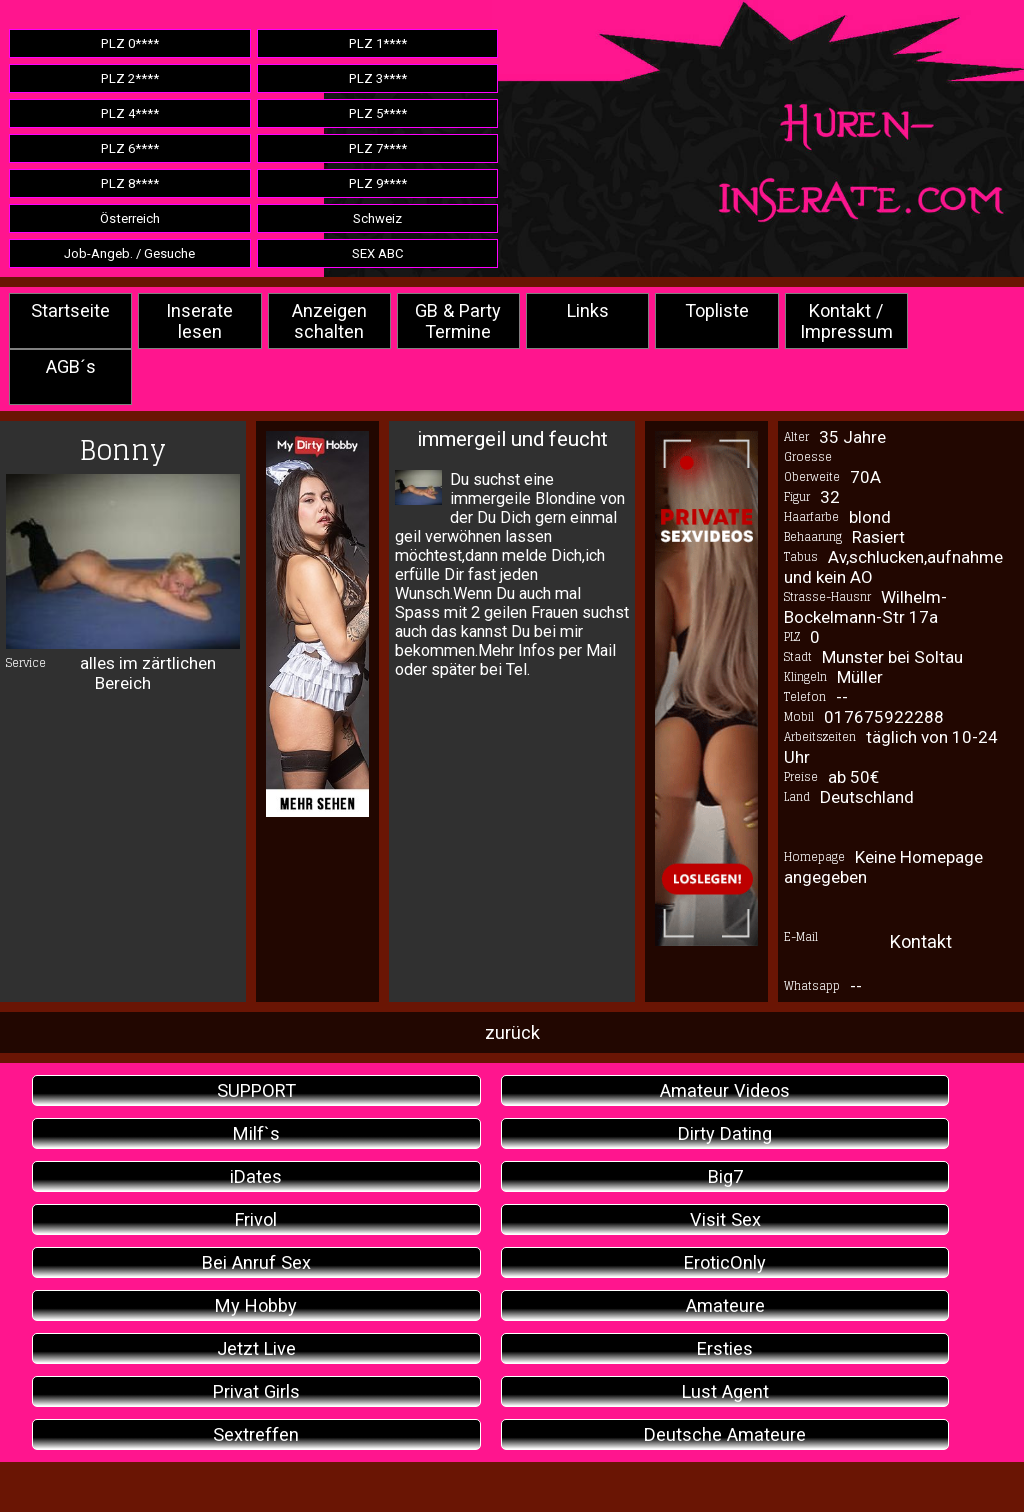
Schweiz (377, 218)
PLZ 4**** (130, 113)
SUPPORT (256, 1090)
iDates (256, 1176)
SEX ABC (378, 253)
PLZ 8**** (130, 183)
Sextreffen (256, 1434)
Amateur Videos (725, 1090)
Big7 (725, 1176)
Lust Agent (725, 1391)
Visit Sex (725, 1219)
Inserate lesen (199, 321)
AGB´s (71, 366)
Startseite (70, 310)
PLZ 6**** (130, 148)
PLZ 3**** (378, 78)
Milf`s (256, 1133)
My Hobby (256, 1305)
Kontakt (921, 941)
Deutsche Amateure (725, 1434)
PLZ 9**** (378, 183)
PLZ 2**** (130, 78)
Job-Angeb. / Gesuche (129, 253)
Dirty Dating (725, 1133)
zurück (512, 1032)
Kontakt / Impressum (846, 321)
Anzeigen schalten (329, 321)
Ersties (725, 1348)
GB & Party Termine (458, 321)
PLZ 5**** (378, 113)
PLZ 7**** (378, 148)
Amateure (725, 1305)
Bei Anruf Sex (256, 1262)
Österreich (130, 218)
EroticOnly (725, 1262)
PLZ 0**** (130, 43)
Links (588, 310)
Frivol (256, 1219)
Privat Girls (256, 1391)
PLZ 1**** (378, 43)
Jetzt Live (256, 1348)
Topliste (717, 310)
